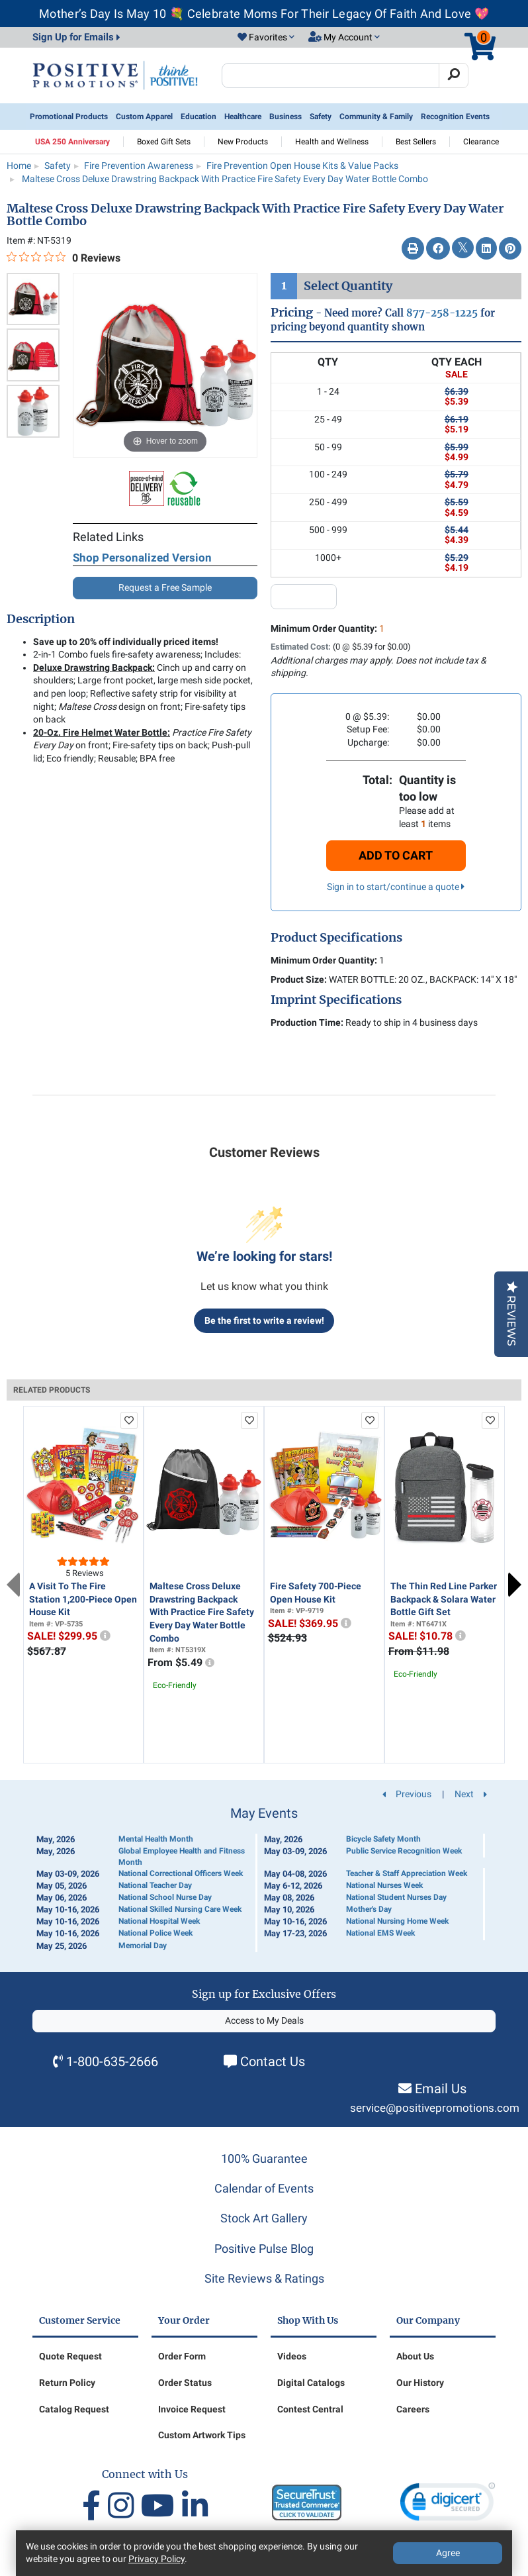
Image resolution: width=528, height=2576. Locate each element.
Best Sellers (416, 141)
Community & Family (376, 116)
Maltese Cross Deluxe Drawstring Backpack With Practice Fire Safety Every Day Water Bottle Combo (202, 1612)
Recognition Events (455, 116)
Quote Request (70, 2356)
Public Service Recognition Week (404, 1851)
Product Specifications (336, 937)
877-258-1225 (442, 313)
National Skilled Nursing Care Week (180, 1909)
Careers (412, 2409)
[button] (266, 37)
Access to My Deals (264, 2020)
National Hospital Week (159, 1921)
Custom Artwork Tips (201, 2435)
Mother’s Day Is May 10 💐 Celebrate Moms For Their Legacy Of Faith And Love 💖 (264, 14)
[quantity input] (304, 596)
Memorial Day (142, 1945)
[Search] (453, 75)
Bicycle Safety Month (383, 1839)
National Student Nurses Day (396, 1897)
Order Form (182, 2356)
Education (198, 116)
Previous (13, 1584)
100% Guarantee (264, 2158)
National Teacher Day (155, 1885)
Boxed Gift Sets (164, 141)
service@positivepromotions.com (434, 2108)
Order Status (185, 2382)
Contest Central (310, 2409)
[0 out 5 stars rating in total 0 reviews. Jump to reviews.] (63, 258)
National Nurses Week (384, 1885)
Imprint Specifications (336, 1000)
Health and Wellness (332, 141)
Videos (291, 2356)
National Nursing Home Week (397, 1921)
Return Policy (67, 2382)
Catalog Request (74, 2409)
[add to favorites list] (129, 1420)
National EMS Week (380, 1933)
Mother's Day (369, 1909)
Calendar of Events (264, 2188)
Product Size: (299, 979)
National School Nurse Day (165, 1897)
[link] (448, 2505)
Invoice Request (192, 2409)
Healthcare (242, 116)
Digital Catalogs (311, 2382)
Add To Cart (396, 855)
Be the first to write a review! (264, 1320)
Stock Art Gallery (264, 2218)
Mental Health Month (155, 1839)
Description (41, 619)
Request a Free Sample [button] (165, 587)
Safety (320, 116)
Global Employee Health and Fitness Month (181, 1856)
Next (514, 1584)
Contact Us (272, 2061)
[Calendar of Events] (264, 1879)
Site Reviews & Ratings (264, 2278)
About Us (415, 2356)
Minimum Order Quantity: (327, 628)
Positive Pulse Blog (264, 2248)
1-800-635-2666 (112, 2061)
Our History (420, 2382)
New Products (243, 141)
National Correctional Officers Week (180, 1873)
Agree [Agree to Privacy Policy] (448, 2553)
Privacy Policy (156, 2558)
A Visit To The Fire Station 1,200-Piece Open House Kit (83, 1599)
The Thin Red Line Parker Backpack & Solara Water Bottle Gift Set (443, 1599)
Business (285, 116)
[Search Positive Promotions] (330, 75)
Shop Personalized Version (142, 557)
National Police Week (155, 1933)
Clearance (481, 141)
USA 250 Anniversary (72, 141)
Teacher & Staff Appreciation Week (406, 1873)
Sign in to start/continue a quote (395, 886)
